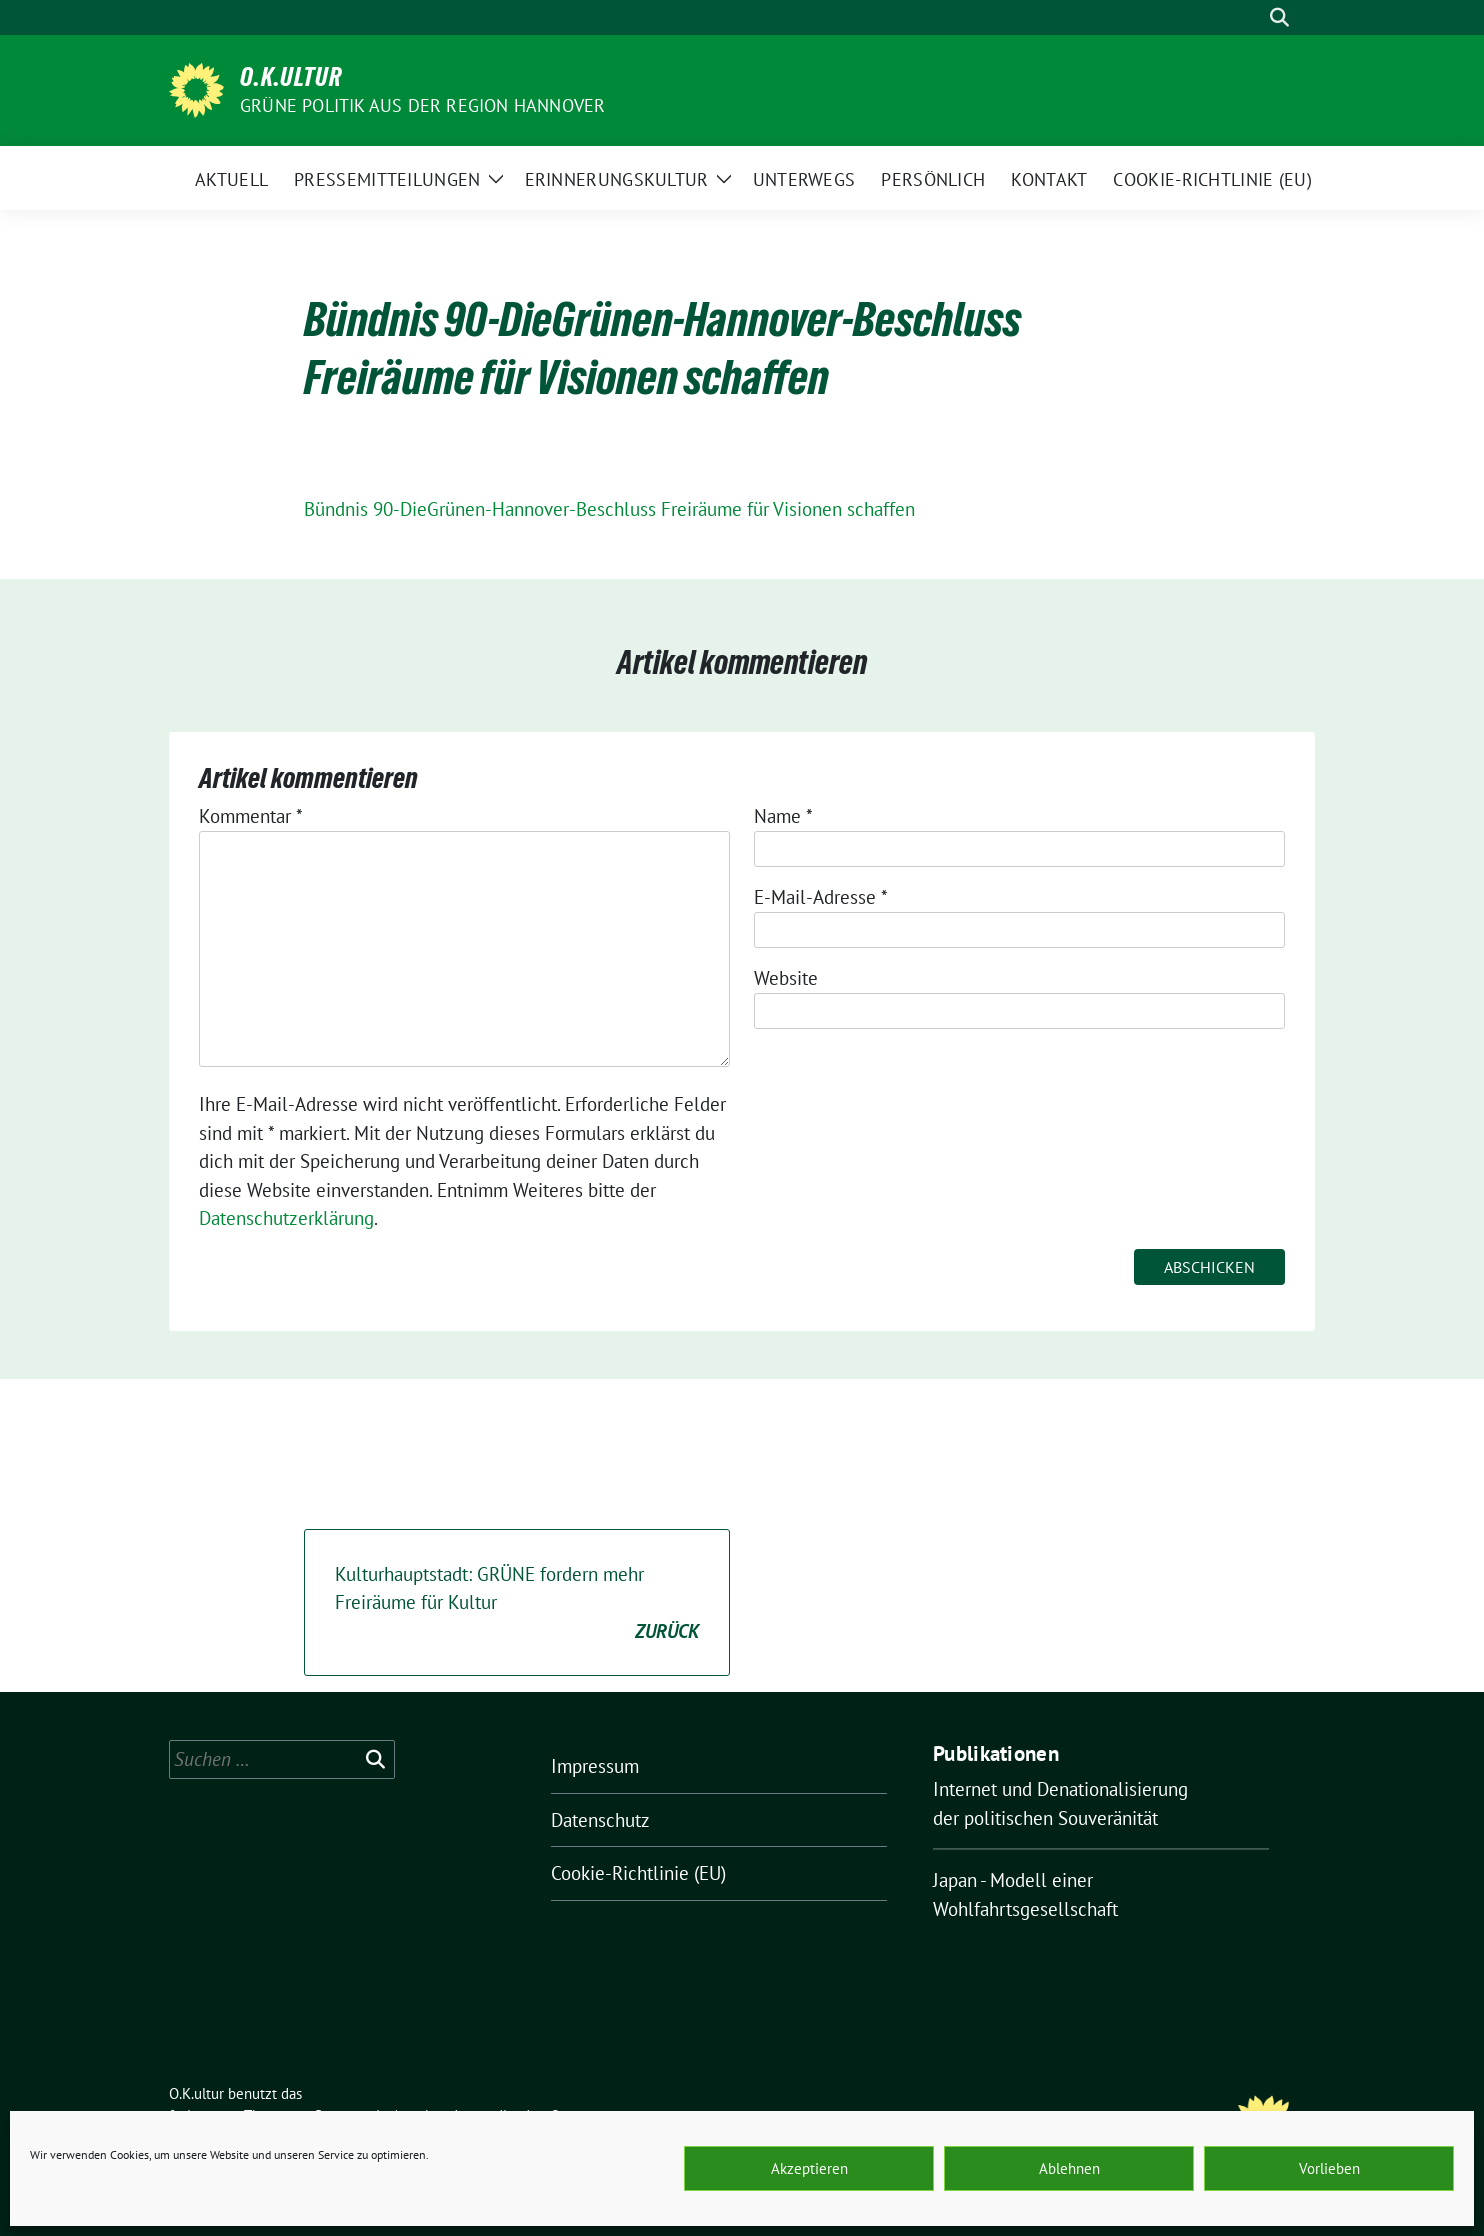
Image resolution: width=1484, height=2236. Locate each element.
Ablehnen (1069, 2168)
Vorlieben (1329, 2168)
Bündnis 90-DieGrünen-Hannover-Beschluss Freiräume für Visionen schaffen (609, 509)
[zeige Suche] (1279, 17)
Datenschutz (600, 1820)
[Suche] (1251, 17)
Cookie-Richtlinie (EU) (638, 1873)
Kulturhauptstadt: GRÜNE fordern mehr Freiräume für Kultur (517, 1604)
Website (786, 978)
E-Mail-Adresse (821, 897)
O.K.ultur (291, 77)
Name (783, 816)
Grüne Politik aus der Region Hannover (422, 105)
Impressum (595, 1766)
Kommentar (251, 816)
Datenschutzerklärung (286, 1218)
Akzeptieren (809, 2168)
